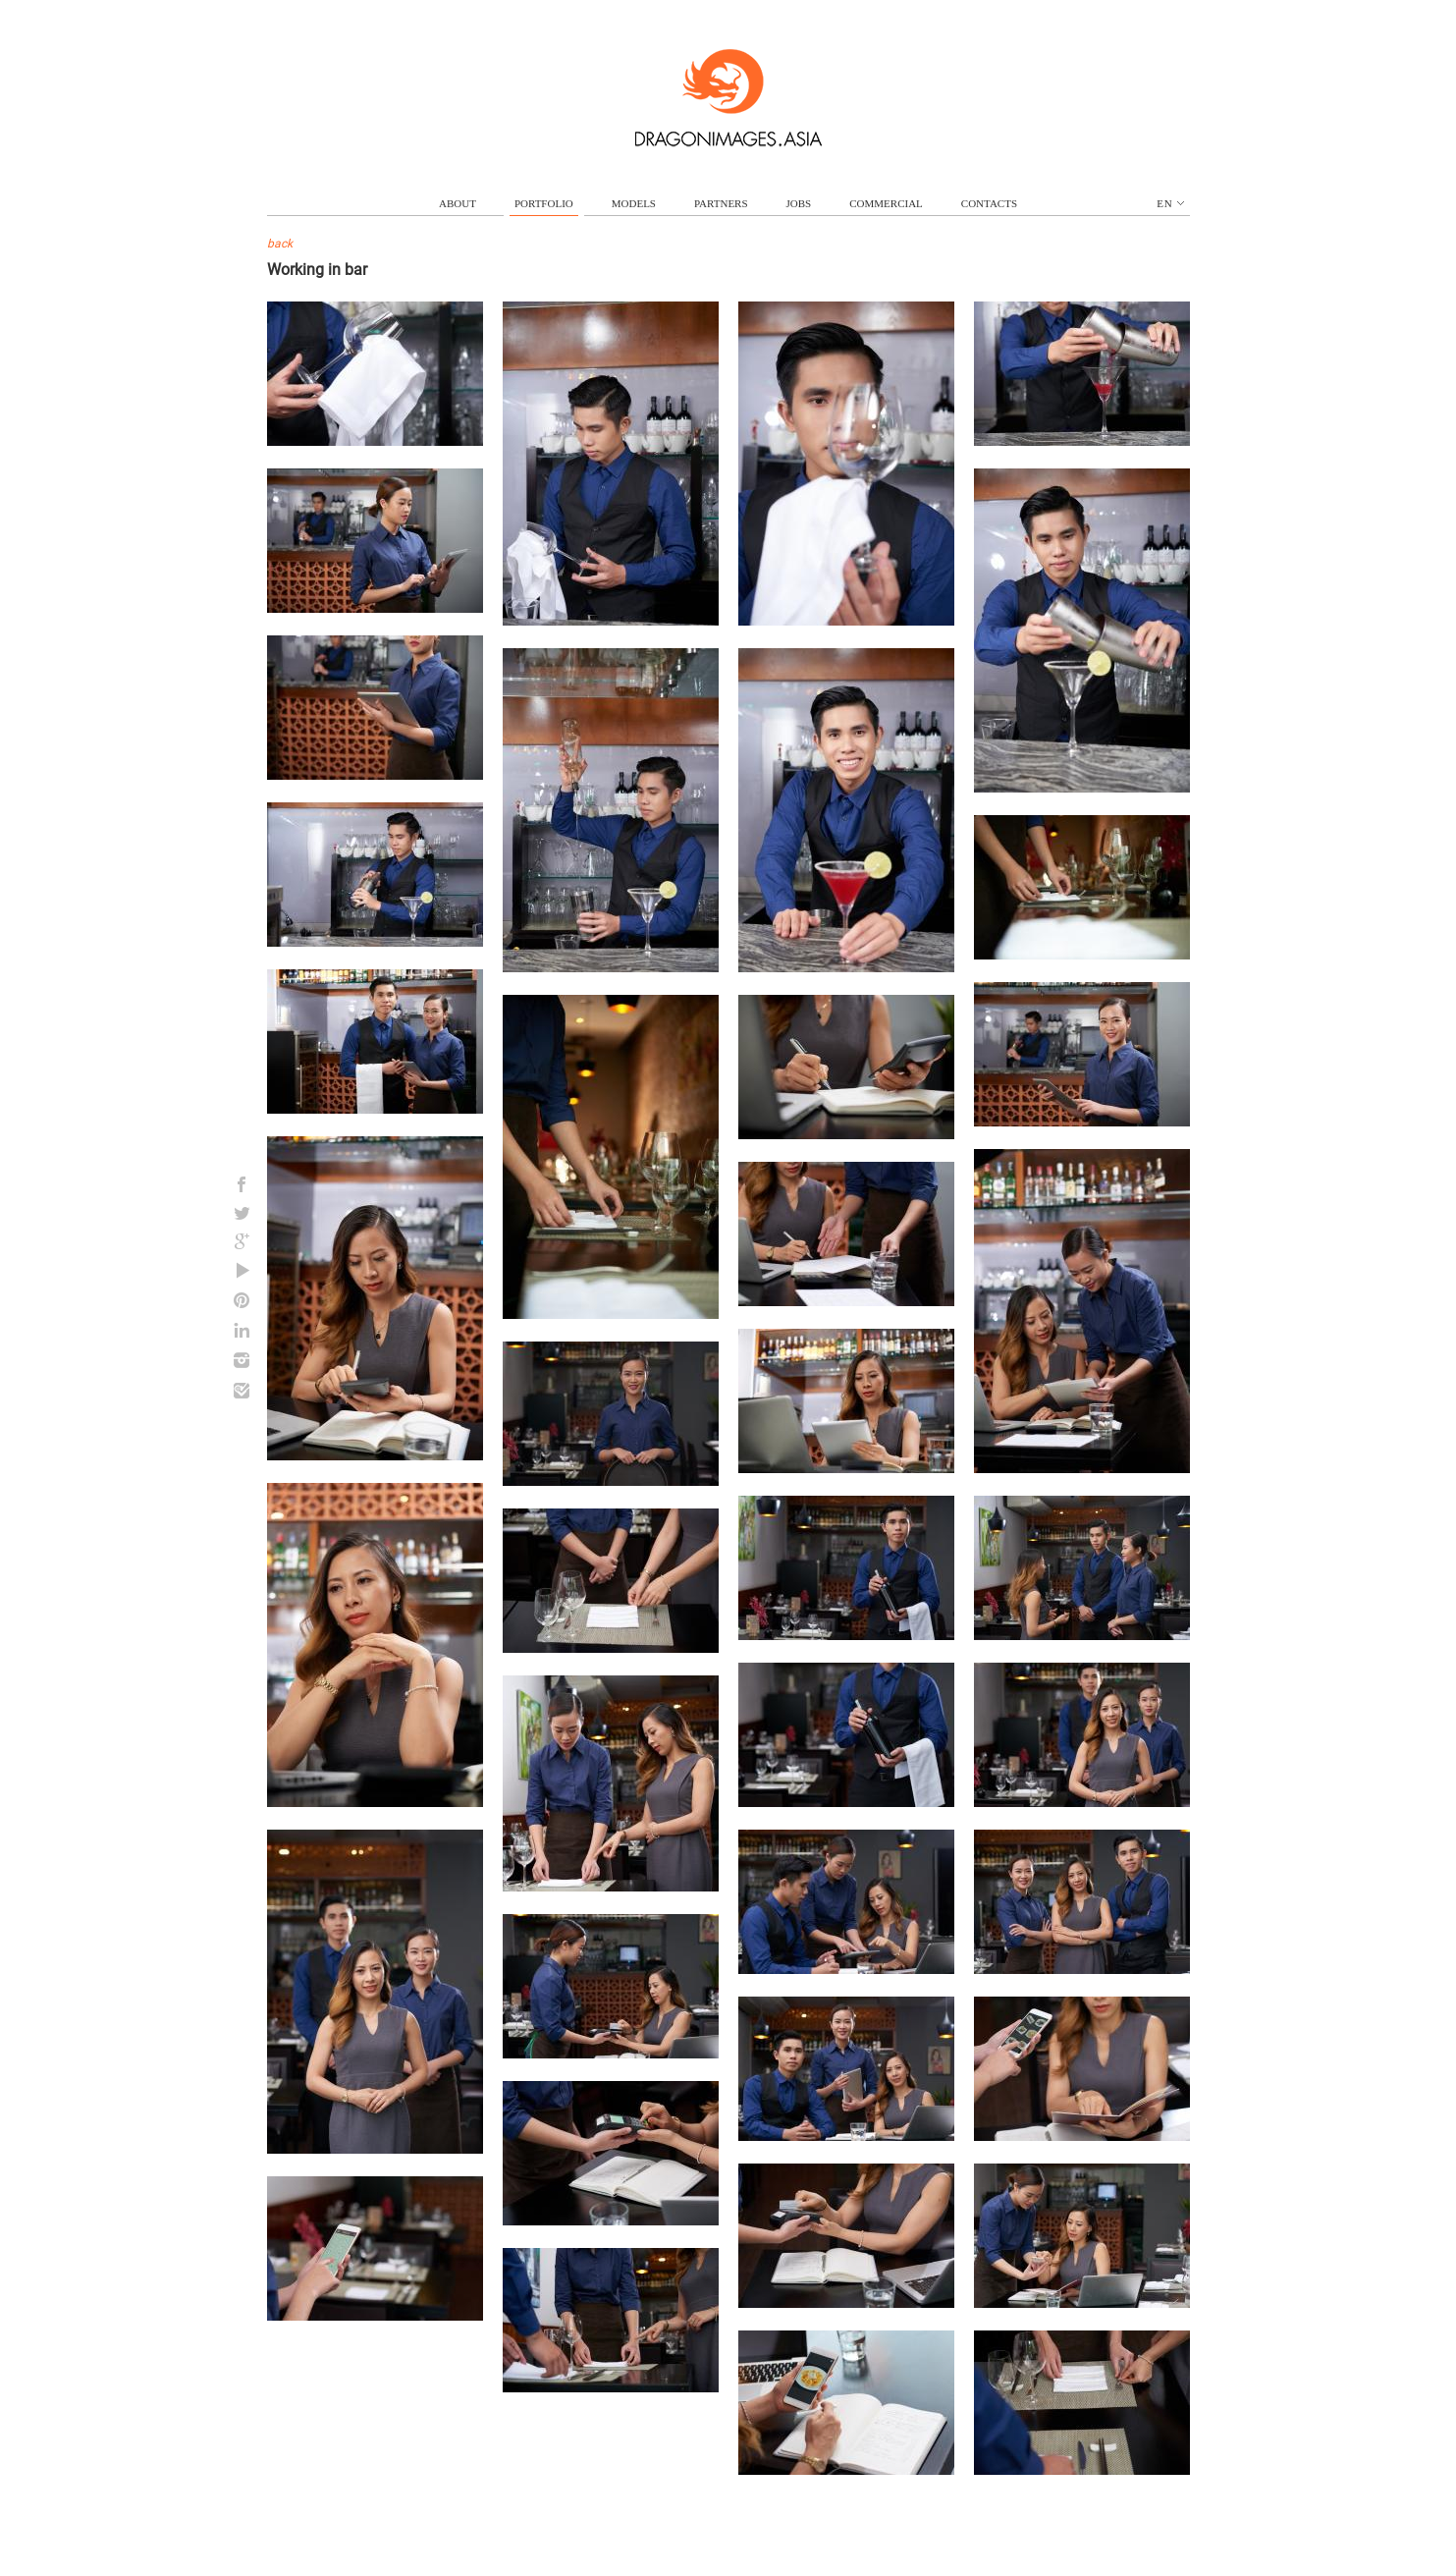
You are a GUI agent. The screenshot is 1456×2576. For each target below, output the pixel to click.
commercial (886, 203)
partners (721, 203)
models (634, 203)
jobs (799, 203)
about (457, 203)
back (280, 243)
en (1170, 203)
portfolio (543, 203)
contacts (989, 203)
